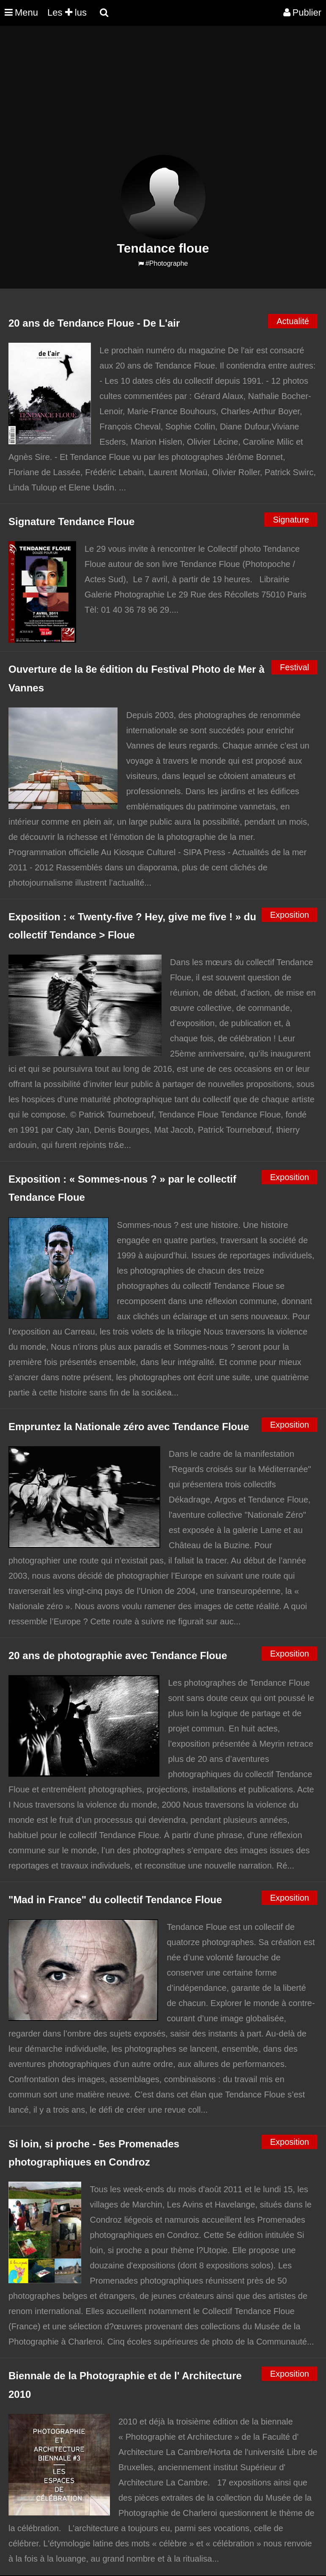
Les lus (67, 12)
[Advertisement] (154, 95)
